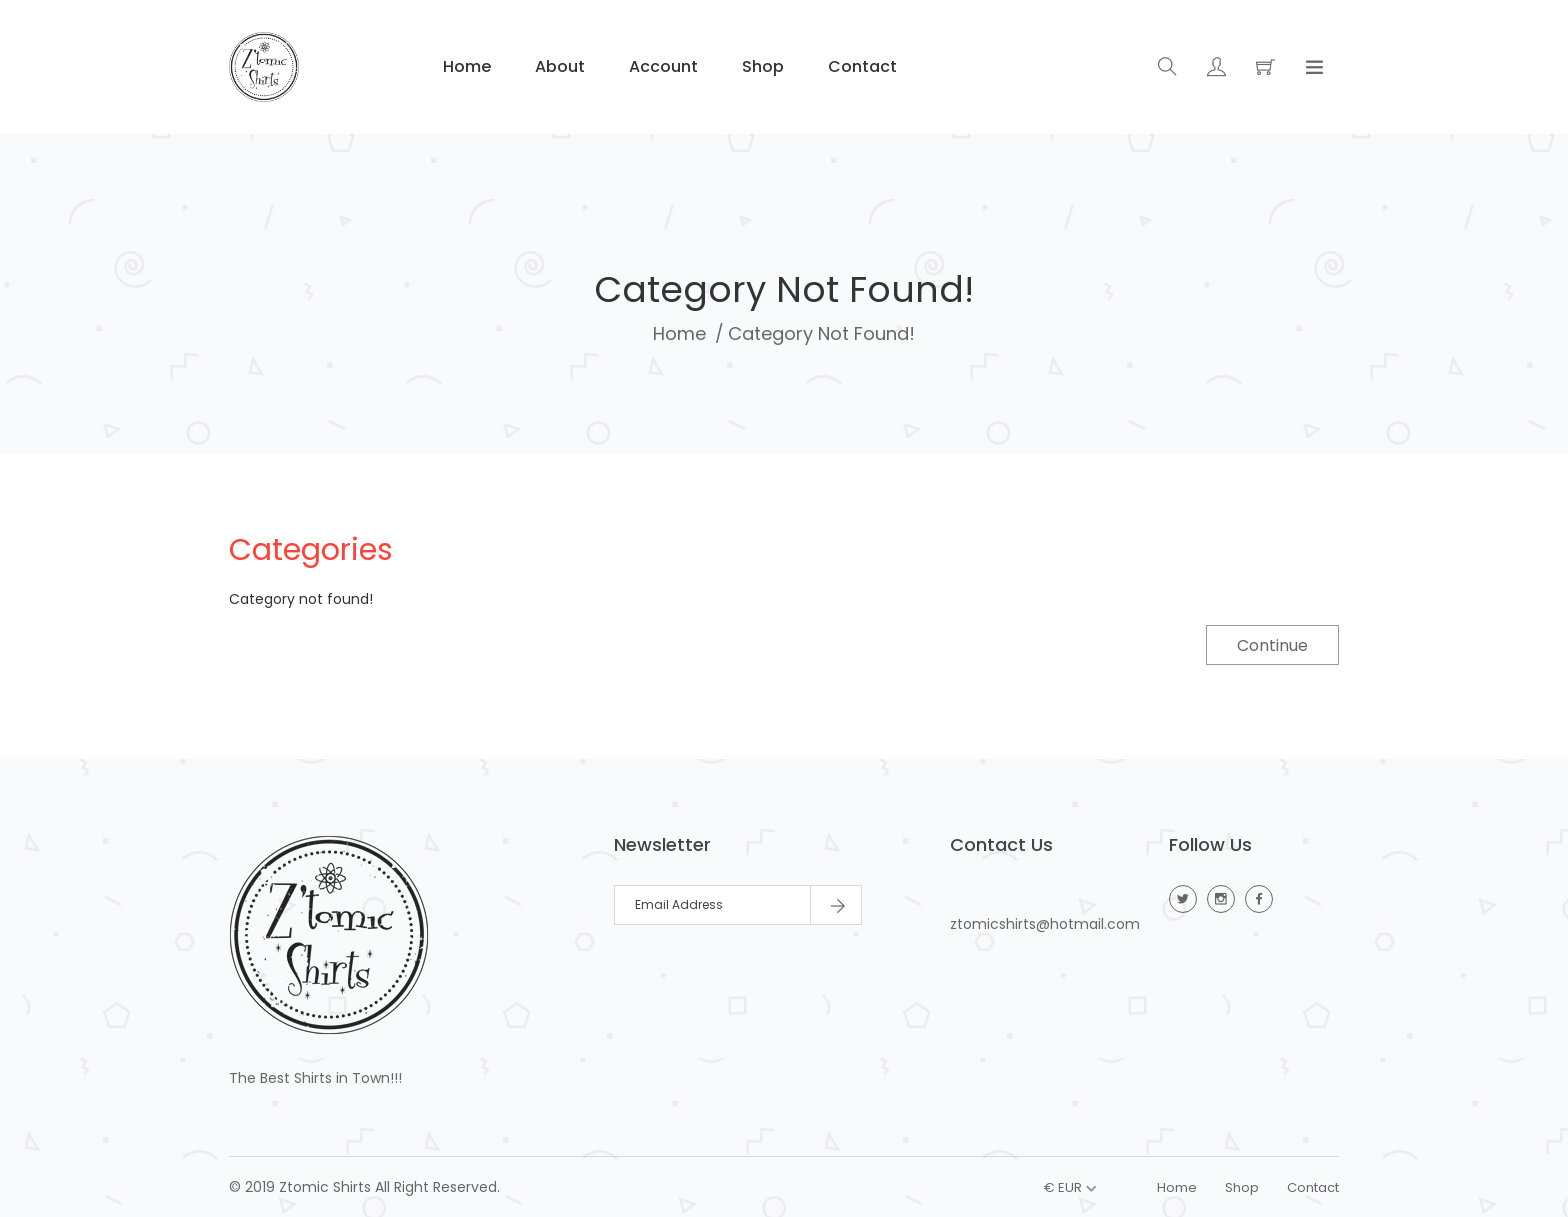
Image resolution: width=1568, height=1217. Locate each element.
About (558, 66)
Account (661, 66)
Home (465, 66)
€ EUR (1063, 1187)
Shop (761, 66)
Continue (1272, 645)
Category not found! (821, 333)
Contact (860, 66)
